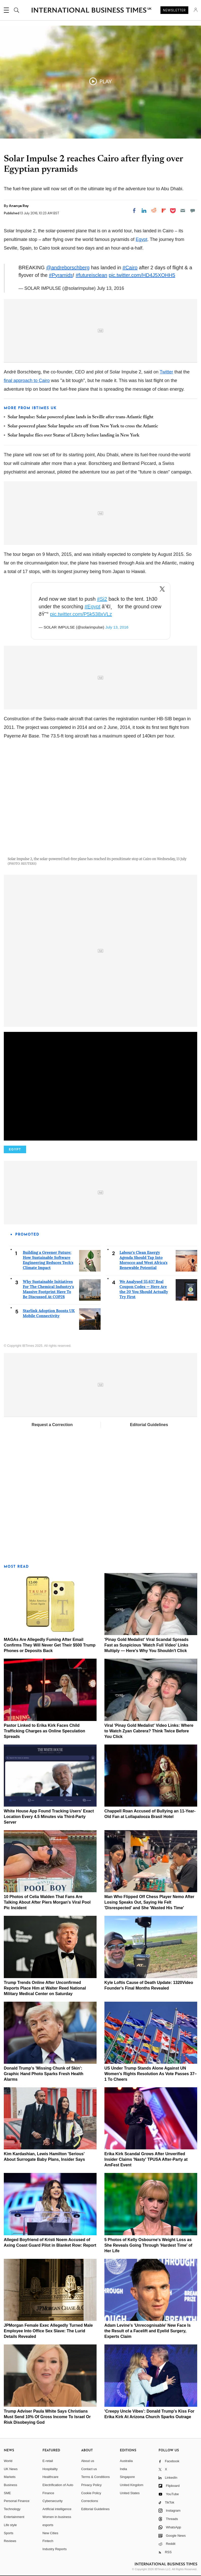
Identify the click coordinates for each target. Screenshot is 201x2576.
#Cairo (130, 267)
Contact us (89, 2469)
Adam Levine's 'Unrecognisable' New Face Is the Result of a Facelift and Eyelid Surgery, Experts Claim (147, 2331)
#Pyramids (61, 275)
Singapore (127, 2477)
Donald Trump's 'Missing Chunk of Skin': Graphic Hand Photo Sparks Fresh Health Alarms (43, 2073)
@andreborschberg (68, 267)
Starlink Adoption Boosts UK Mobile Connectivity (49, 1313)
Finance (48, 2493)
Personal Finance (16, 2501)
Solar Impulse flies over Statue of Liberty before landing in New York (73, 435)
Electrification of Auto (58, 2485)
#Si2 (102, 599)
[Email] (182, 210)
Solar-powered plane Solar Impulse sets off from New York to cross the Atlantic (83, 426)
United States (130, 2493)
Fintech (48, 2541)
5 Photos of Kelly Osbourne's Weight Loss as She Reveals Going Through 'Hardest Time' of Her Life (148, 2245)
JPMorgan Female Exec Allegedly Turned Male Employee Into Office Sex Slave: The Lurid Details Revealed (48, 2331)
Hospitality (50, 2469)
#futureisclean (91, 275)
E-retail (48, 2461)
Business (10, 2485)
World (8, 2461)
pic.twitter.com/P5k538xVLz (81, 614)
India (123, 2469)
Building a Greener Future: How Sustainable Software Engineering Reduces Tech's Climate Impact (48, 1260)
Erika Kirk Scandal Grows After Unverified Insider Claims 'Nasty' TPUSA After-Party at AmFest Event (146, 2159)
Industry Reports (55, 2549)
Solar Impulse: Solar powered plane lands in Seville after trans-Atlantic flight (80, 417)
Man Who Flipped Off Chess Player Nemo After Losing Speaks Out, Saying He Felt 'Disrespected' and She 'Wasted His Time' (149, 1902)
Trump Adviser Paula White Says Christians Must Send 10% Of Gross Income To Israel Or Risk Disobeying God (47, 2417)
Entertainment (14, 2517)
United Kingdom (131, 2485)
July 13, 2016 (110, 288)
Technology (12, 2509)
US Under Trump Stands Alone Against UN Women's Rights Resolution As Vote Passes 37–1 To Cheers (150, 2073)
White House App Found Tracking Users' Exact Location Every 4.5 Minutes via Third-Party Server (49, 1816)
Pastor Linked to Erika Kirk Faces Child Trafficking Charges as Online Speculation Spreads (44, 1731)
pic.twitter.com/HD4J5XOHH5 (142, 275)
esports (48, 2525)
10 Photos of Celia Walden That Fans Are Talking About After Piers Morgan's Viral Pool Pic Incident (47, 1902)
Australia (126, 2461)
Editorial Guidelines (149, 1425)
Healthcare (51, 2477)
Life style (10, 2525)
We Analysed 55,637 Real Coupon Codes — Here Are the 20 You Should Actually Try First (144, 1289)
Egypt (141, 239)
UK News (10, 2469)
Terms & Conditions (95, 2477)
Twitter (166, 371)
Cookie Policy (91, 2493)
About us (87, 2461)
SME (7, 2493)
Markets (9, 2477)
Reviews (10, 2541)
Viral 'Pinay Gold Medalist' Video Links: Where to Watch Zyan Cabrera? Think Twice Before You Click (148, 1731)
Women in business (57, 2517)
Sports (8, 2533)
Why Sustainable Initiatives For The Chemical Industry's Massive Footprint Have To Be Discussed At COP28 (48, 1289)
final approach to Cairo (27, 380)
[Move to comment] (192, 210)
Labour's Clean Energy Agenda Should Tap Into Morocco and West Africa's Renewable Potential (144, 1260)
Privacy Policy (91, 2485)
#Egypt (92, 606)
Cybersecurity (53, 2501)
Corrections (89, 2501)
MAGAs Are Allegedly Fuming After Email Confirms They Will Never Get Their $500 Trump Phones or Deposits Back (50, 1645)
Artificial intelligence (57, 2509)
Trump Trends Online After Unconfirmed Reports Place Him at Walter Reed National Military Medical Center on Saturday (45, 1988)
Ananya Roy (19, 205)
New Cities (50, 2533)
